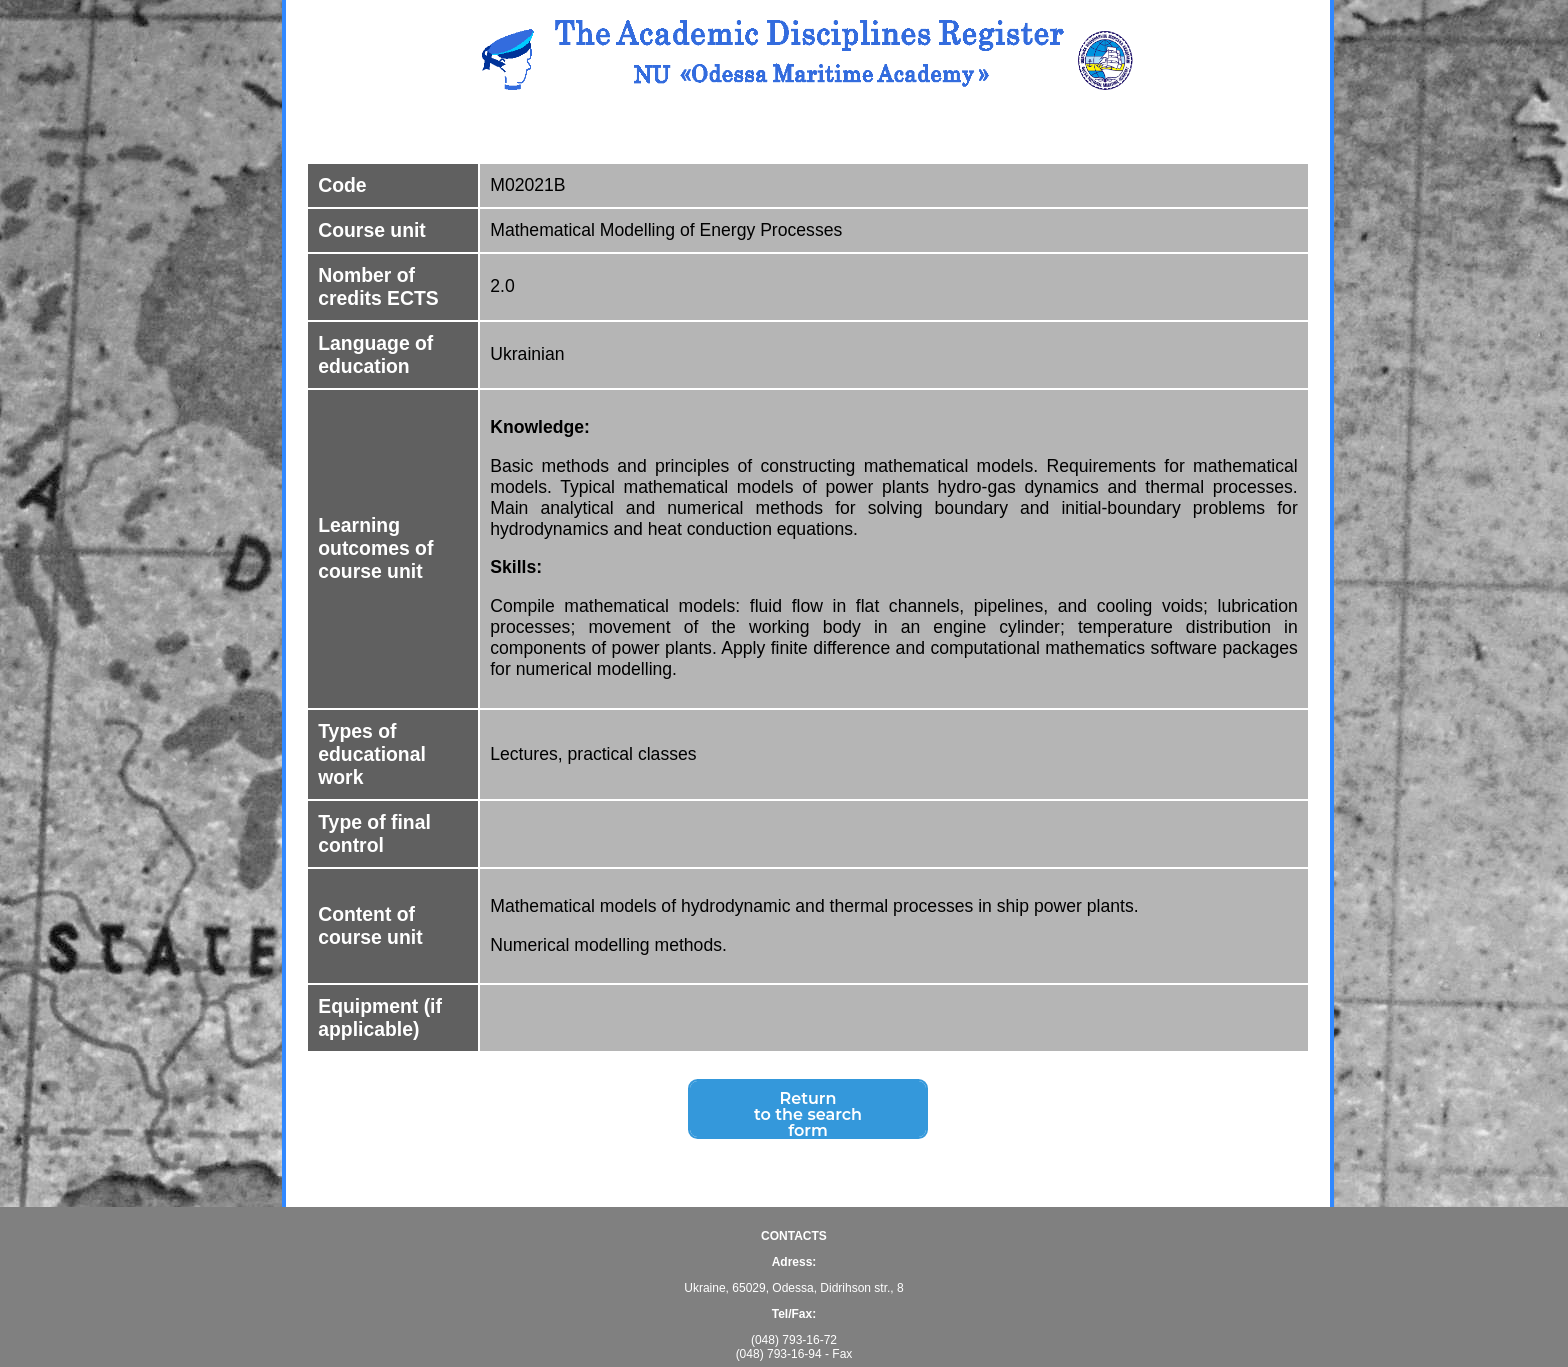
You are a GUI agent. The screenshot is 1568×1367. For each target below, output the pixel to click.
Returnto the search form (808, 1117)
